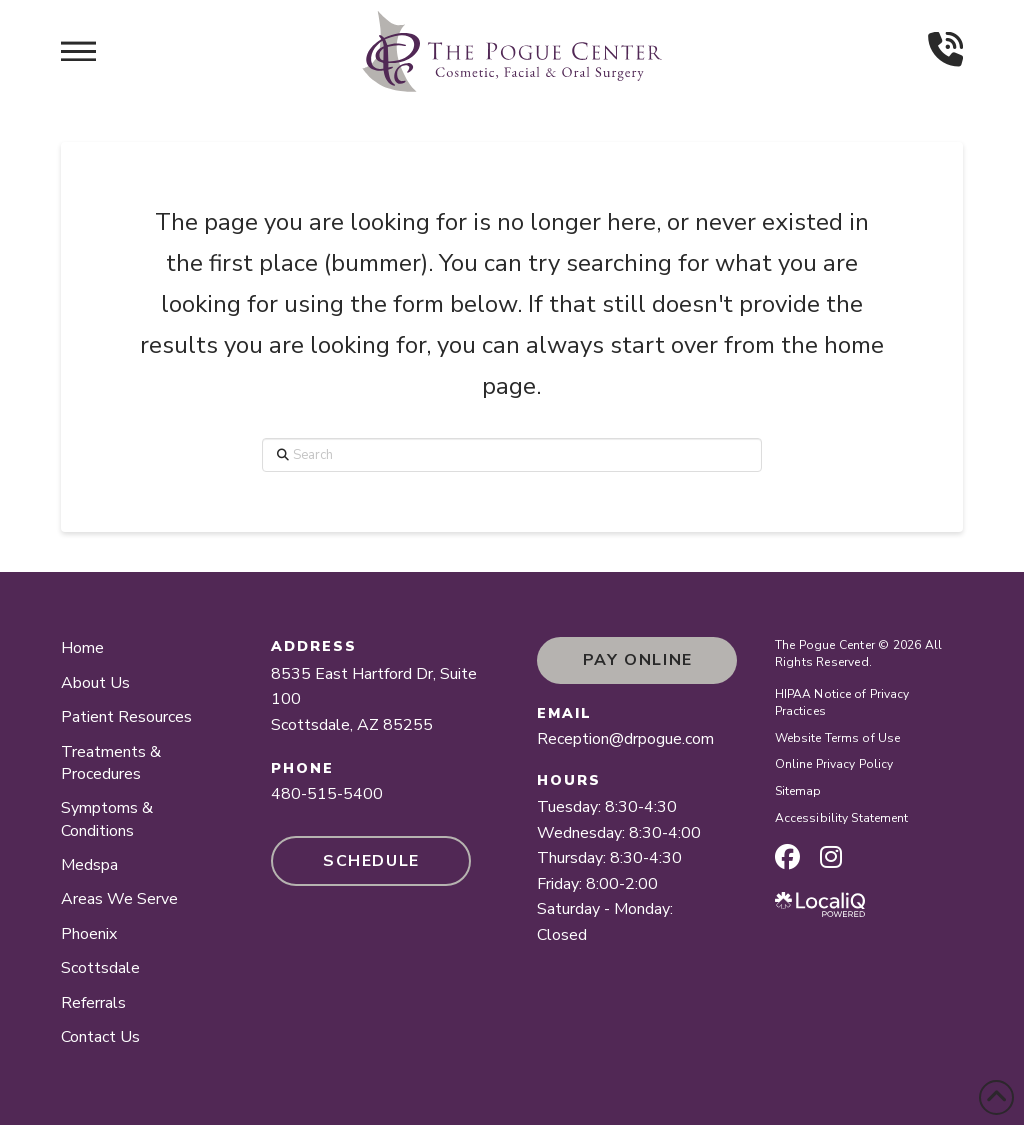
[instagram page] (831, 857)
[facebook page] (787, 857)
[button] (78, 51)
